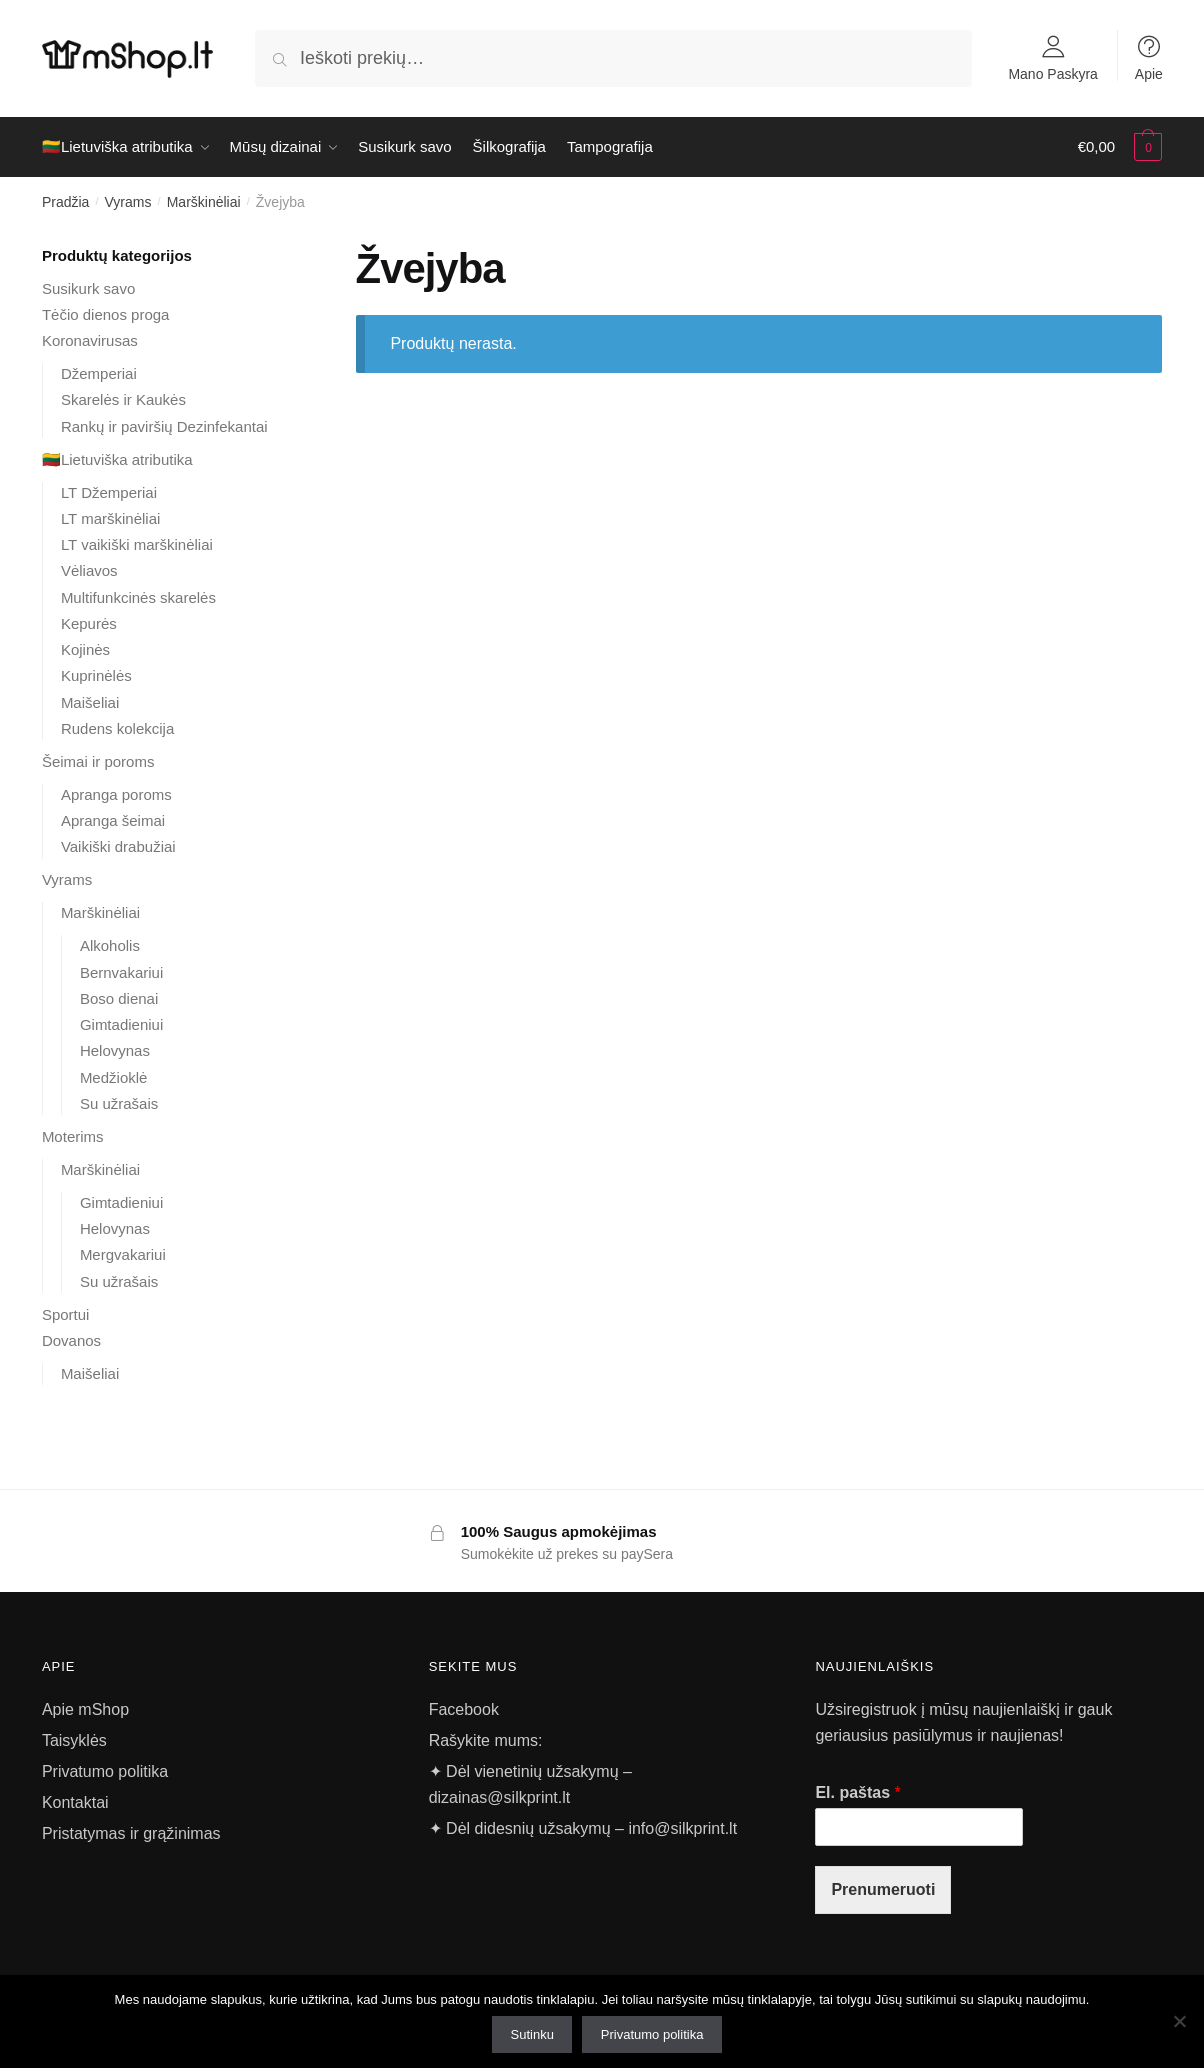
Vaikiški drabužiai (118, 846)
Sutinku (532, 2034)
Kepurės (89, 623)
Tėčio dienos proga (106, 314)
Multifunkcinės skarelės (138, 597)
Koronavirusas (90, 340)
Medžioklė (114, 1077)
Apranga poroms (116, 794)
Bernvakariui (121, 972)
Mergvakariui (123, 1254)
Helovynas (115, 1050)
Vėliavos (89, 570)
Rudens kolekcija (117, 728)
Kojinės (85, 649)
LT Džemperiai (109, 492)
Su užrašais (119, 1103)
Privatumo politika (105, 1771)
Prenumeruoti (883, 1889)
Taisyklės (74, 1740)
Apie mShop (85, 1709)
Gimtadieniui (121, 1024)
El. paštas (857, 1792)
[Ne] (1179, 2021)
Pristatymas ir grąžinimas (131, 1833)
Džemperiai (99, 373)
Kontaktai (75, 1802)
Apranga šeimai (113, 820)
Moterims (73, 1136)
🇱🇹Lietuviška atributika (117, 459)
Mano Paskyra (1052, 73)
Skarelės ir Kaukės (123, 399)
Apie (1149, 73)
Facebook (464, 1709)
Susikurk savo (88, 288)
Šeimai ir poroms (98, 761)
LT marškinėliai (110, 518)
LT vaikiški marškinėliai (137, 544)
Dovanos (71, 1340)
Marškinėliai (204, 202)
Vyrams (128, 202)
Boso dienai (119, 998)
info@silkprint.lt (682, 1828)
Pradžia (65, 202)
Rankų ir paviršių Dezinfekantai (164, 426)
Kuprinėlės (96, 675)
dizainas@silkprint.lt (500, 1797)
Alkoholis (110, 945)
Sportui (66, 1314)
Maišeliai (90, 702)
